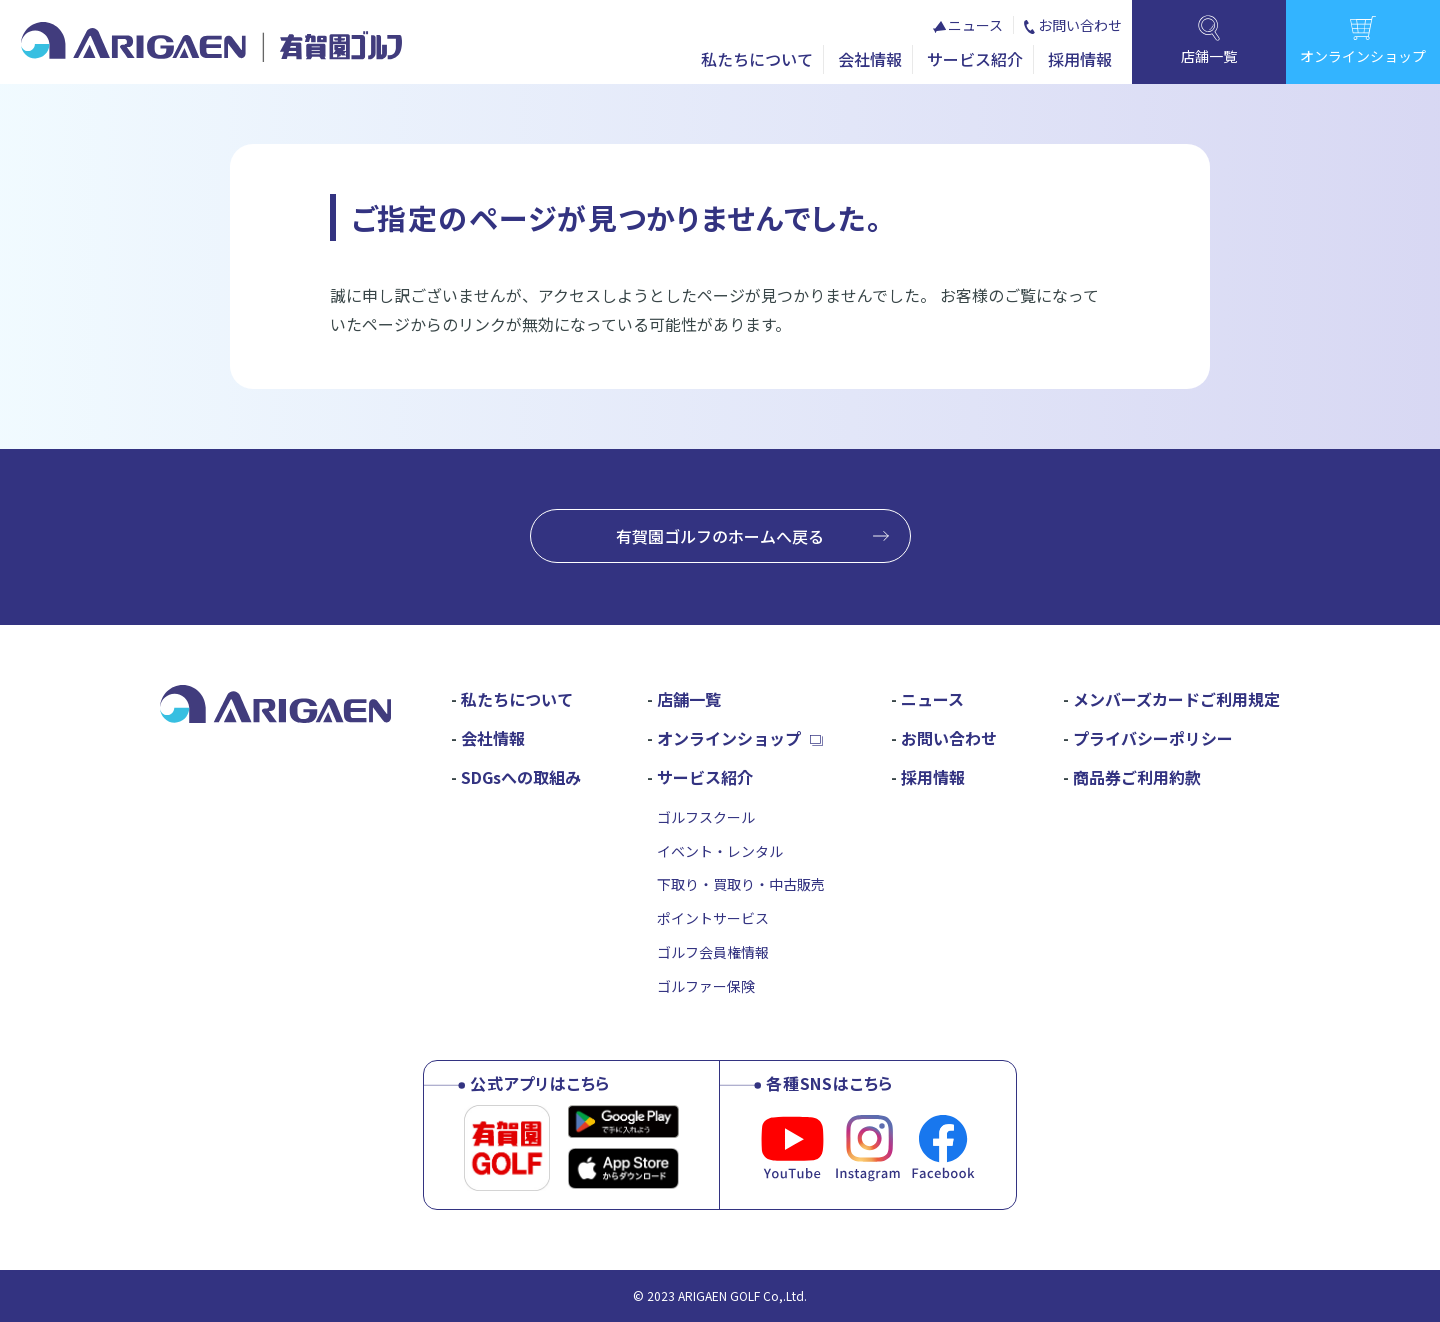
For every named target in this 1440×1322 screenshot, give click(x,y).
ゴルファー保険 (706, 986)
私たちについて (757, 59)
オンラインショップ (729, 738)
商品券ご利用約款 (1137, 777)
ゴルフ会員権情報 (713, 952)
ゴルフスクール (706, 817)
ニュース (975, 25)
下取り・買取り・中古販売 (741, 884)
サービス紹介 (975, 59)
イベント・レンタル (720, 851)
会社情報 (870, 59)
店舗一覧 (689, 699)
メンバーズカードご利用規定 (1176, 699)
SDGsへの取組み (521, 777)
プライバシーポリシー (1153, 738)
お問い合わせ (1080, 25)
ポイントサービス (713, 918)
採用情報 (1080, 59)
